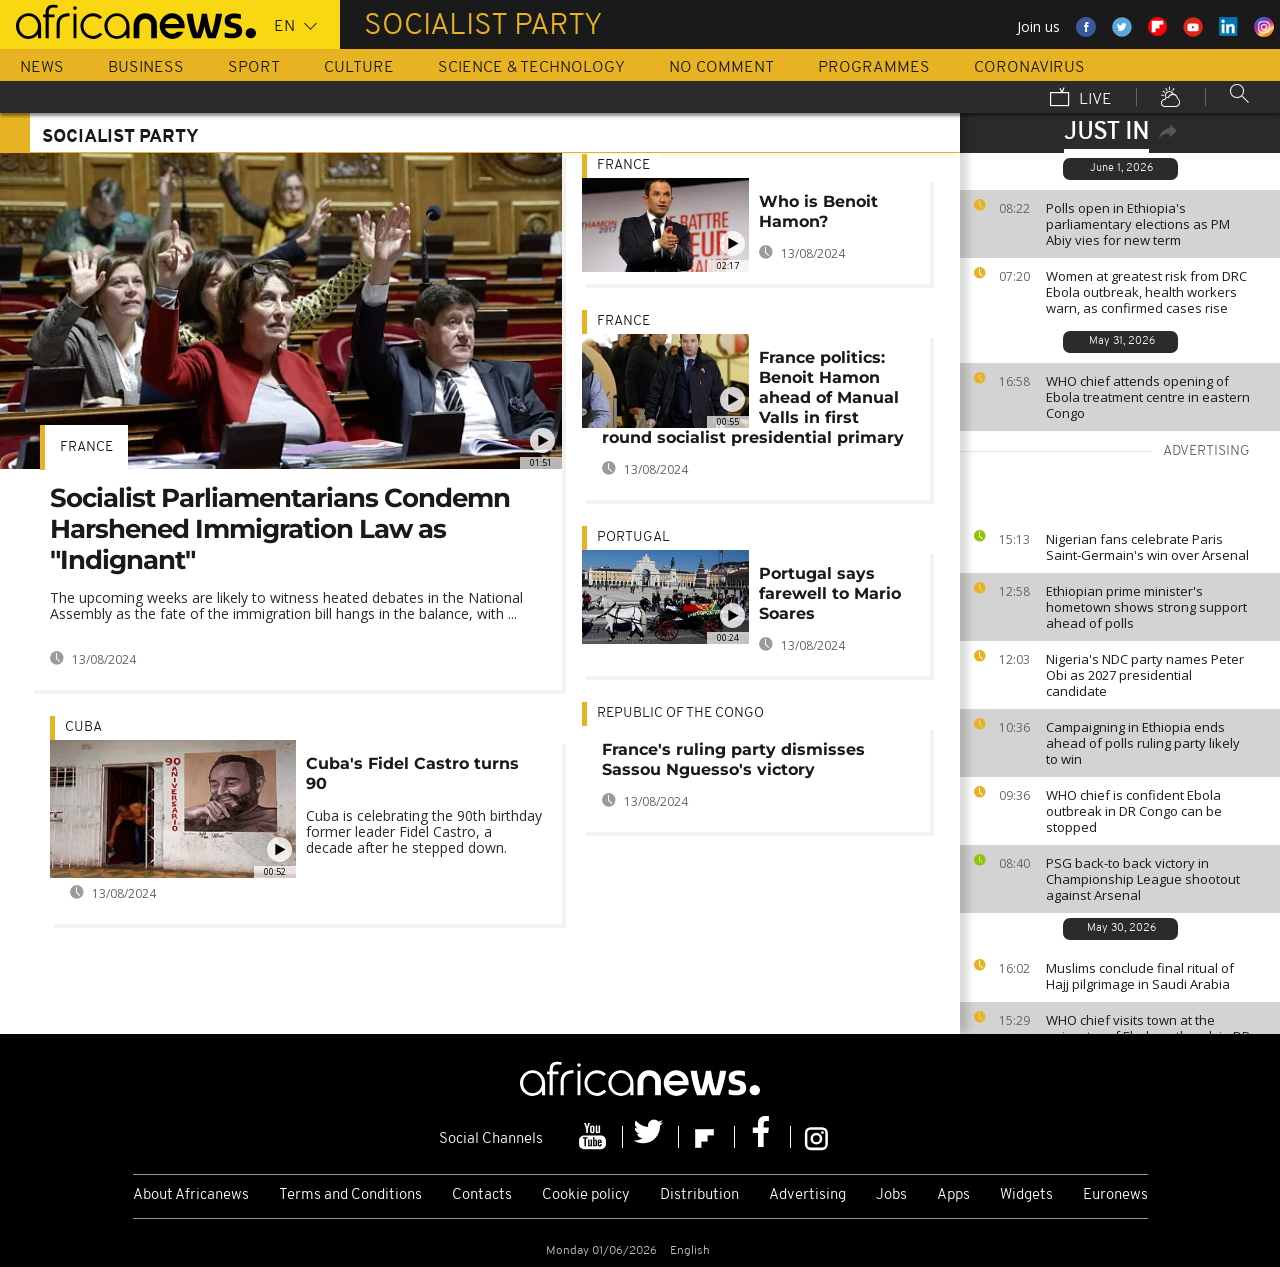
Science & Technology (531, 68)
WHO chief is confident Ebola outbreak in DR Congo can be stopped (1134, 811)
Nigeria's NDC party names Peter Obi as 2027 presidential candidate (1145, 675)
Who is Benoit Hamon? (818, 211)
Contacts (482, 1195)
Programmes (874, 68)
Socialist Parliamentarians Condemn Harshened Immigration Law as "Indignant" (280, 529)
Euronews (1115, 1195)
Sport (254, 68)
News (42, 68)
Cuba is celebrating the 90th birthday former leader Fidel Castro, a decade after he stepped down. (424, 831)
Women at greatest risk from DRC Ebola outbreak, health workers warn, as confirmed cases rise (1146, 292)
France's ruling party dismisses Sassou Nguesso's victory (733, 759)
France (86, 447)
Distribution (699, 1195)
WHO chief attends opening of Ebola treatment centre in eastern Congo (1148, 397)
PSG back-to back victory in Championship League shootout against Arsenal (1143, 879)
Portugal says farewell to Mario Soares (830, 593)
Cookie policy (586, 1195)
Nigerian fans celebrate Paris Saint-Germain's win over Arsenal (1147, 547)
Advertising (807, 1195)
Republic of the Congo (680, 713)
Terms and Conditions (350, 1195)
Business (146, 68)
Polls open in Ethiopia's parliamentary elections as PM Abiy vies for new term (1138, 224)
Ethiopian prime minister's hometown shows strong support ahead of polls (1146, 607)
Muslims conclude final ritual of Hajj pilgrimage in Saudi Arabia (1140, 976)
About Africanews (191, 1195)
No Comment (721, 68)
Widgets (1026, 1195)
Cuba (83, 727)
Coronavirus (1029, 68)
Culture (359, 68)
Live (1081, 99)
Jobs (891, 1195)
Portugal (633, 537)
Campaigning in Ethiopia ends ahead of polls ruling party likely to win (1143, 743)
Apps (953, 1195)
